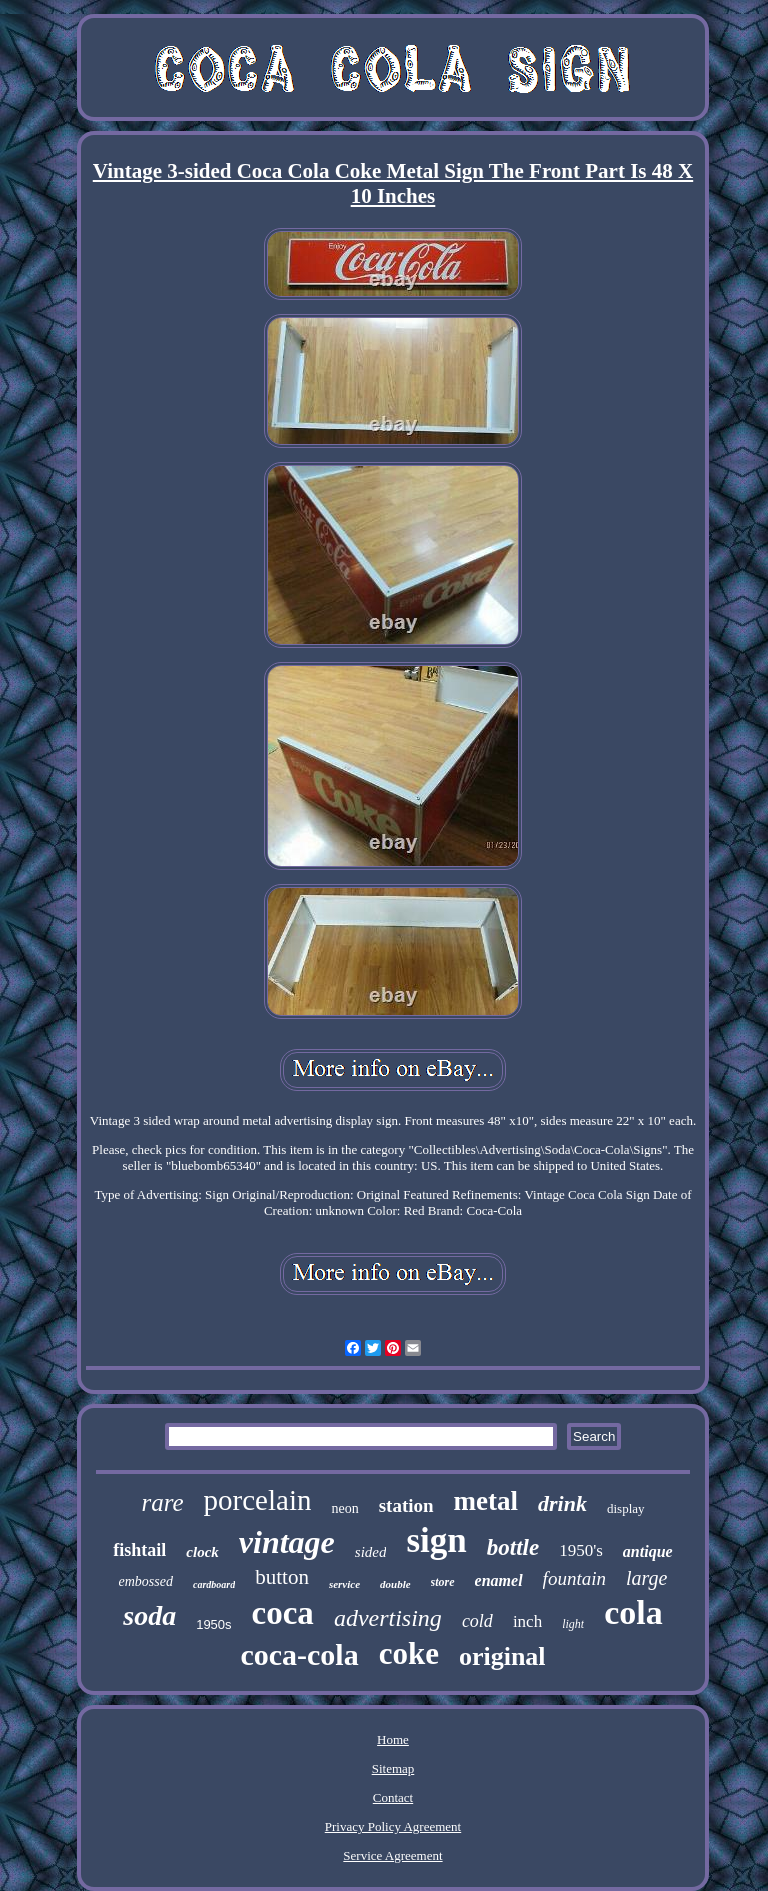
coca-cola (299, 1654)
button (282, 1577)
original (502, 1656)
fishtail (139, 1550)
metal (486, 1501)
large (646, 1578)
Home (393, 1739)
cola (633, 1612)
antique (648, 1551)
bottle (513, 1547)
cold (477, 1621)
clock (202, 1552)
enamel (499, 1580)
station (406, 1505)
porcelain (258, 1500)
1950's (581, 1550)
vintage (287, 1542)
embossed (146, 1581)
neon (344, 1508)
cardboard (214, 1584)
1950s (213, 1624)
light (573, 1624)
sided (371, 1552)
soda (149, 1615)
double (395, 1584)
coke (409, 1653)
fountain (574, 1578)
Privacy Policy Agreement (393, 1826)
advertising (388, 1618)
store (443, 1582)
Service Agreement (392, 1855)
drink (562, 1503)
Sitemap (393, 1768)
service (344, 1584)
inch (527, 1621)
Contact (393, 1797)
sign (436, 1540)
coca (283, 1613)
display (626, 1508)
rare (162, 1502)
